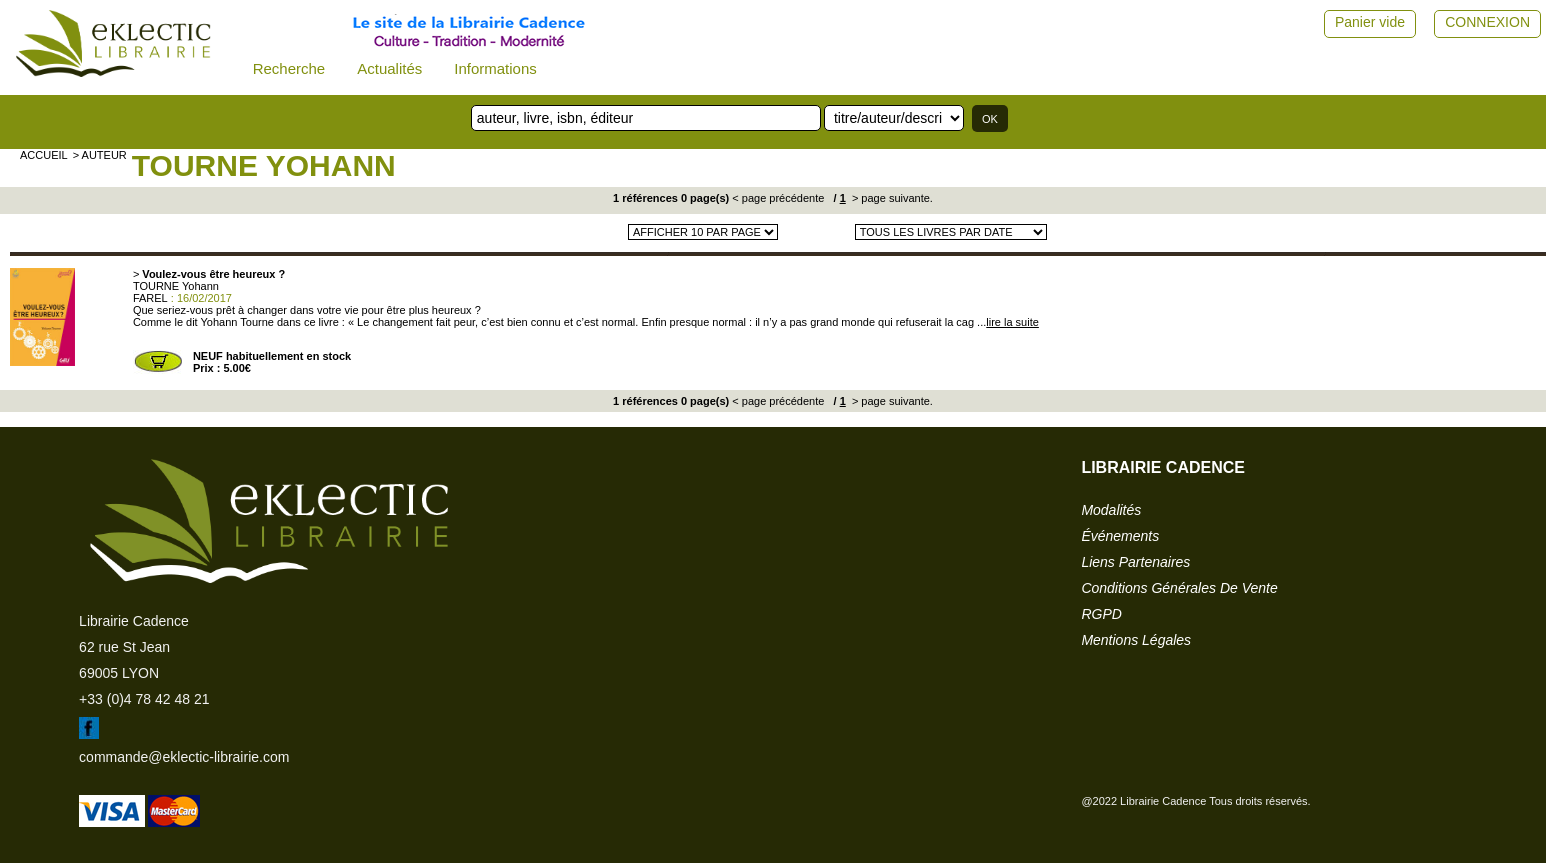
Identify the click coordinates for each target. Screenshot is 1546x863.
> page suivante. (891, 198)
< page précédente (778, 198)
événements (1120, 536)
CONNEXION (1487, 22)
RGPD (1101, 614)
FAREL (150, 298)
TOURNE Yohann (264, 165)
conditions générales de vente (1179, 588)
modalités (1111, 510)
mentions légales (1136, 640)
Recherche (289, 68)
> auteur (100, 155)
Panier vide (1370, 22)
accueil (44, 155)
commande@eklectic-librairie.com (184, 757)
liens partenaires (1135, 562)
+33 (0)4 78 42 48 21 (144, 699)
